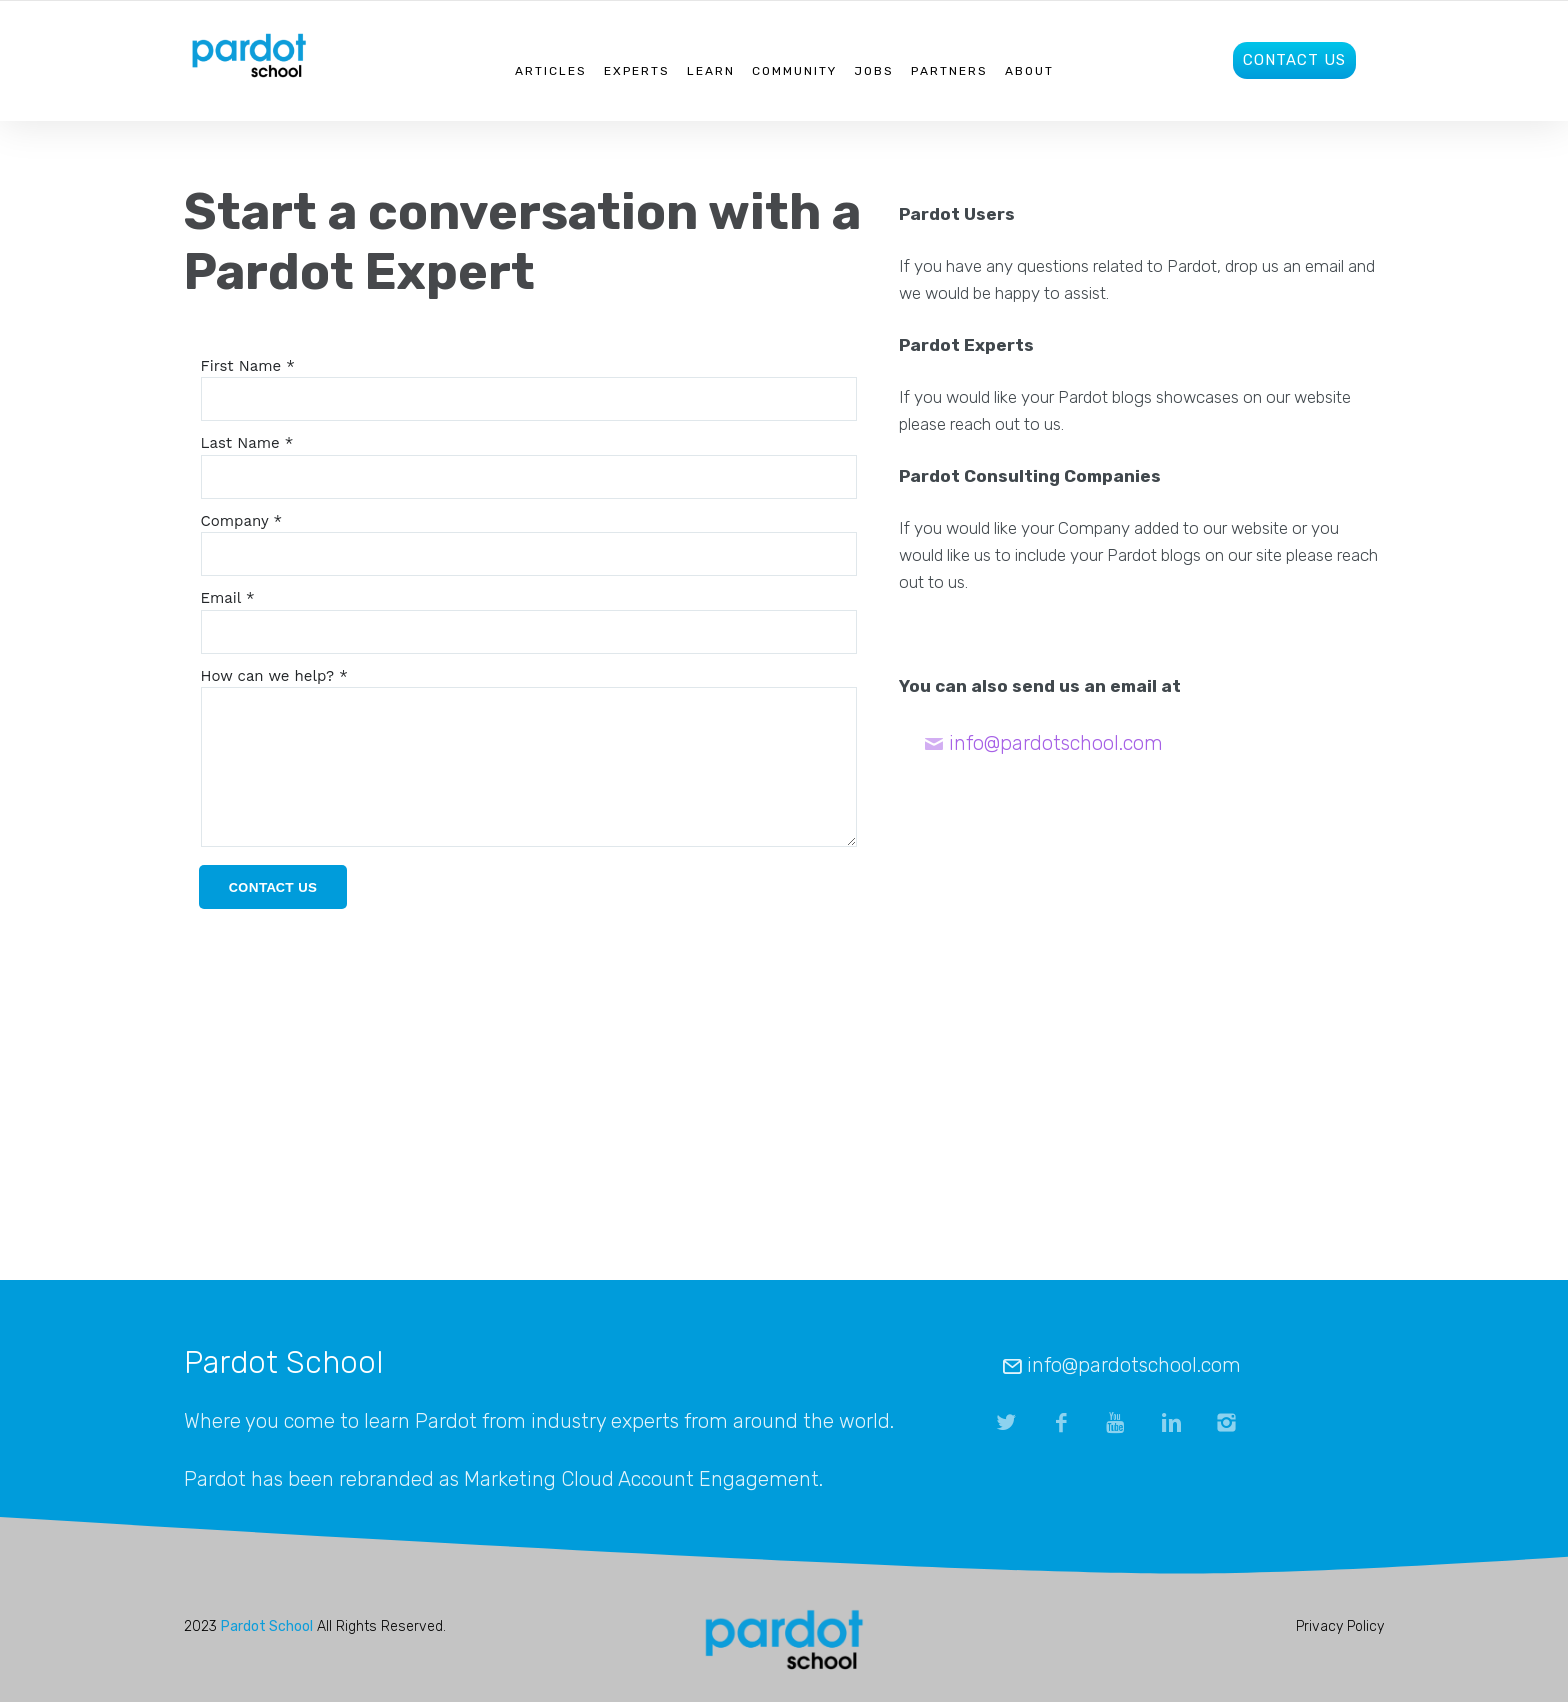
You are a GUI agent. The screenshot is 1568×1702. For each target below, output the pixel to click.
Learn (711, 71)
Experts (637, 71)
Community (794, 71)
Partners (949, 71)
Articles (551, 71)
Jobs (874, 71)
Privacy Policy (1340, 1626)
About (1029, 71)
